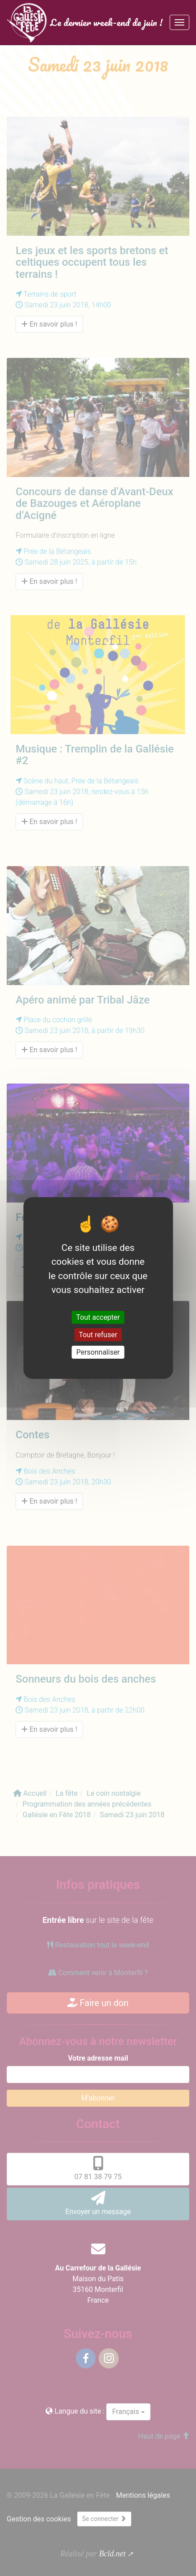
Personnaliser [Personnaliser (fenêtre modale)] (98, 1352)
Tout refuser (98, 1335)
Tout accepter (98, 1317)
